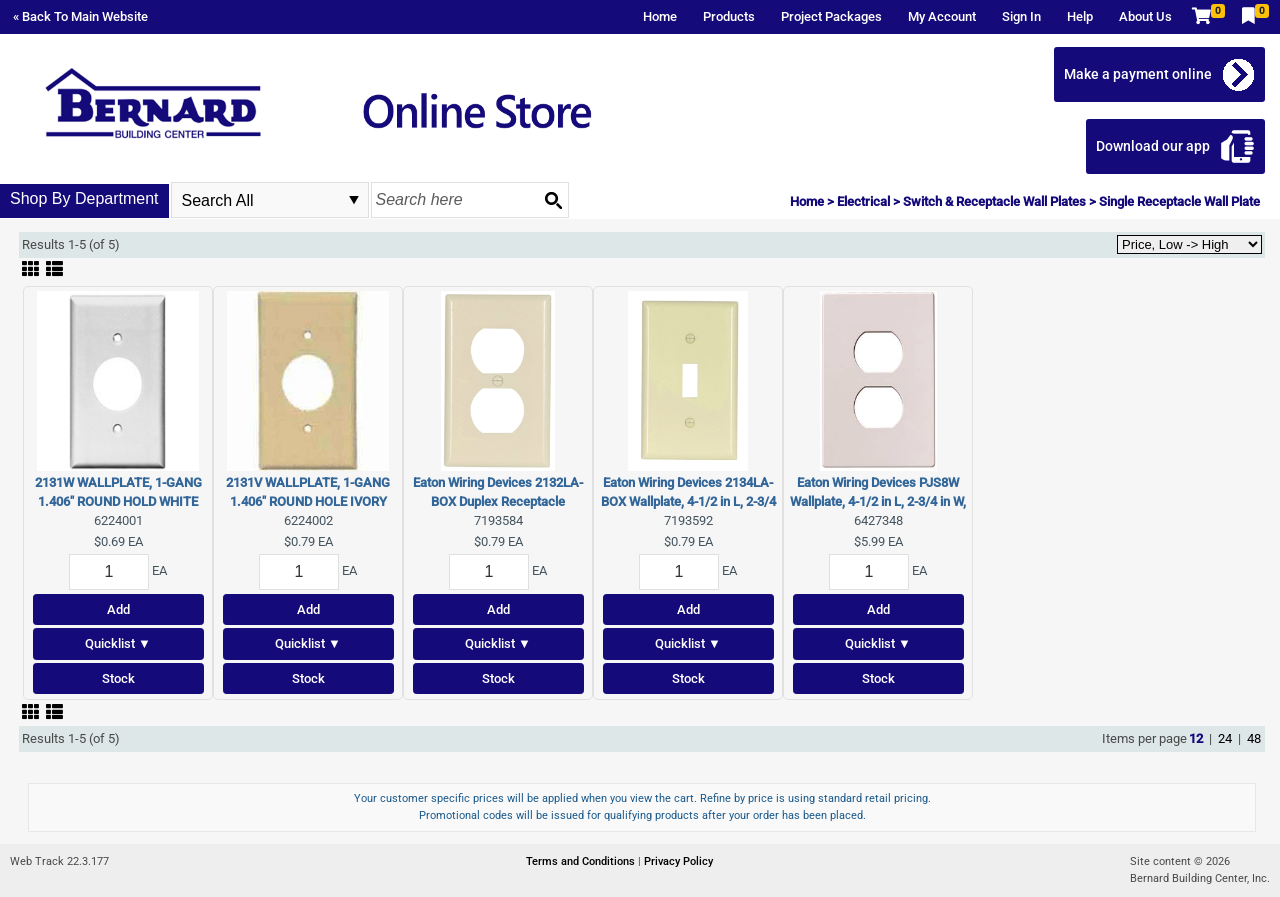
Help (1080, 16)
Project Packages (831, 16)
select (354, 200)
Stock (118, 678)
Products (729, 16)
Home (660, 16)
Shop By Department (84, 198)
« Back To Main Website (80, 16)
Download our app (1153, 146)
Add (118, 609)
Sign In (1021, 16)
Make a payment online (1138, 74)
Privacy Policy (678, 861)
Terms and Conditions (582, 861)
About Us (1145, 16)
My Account (942, 16)
